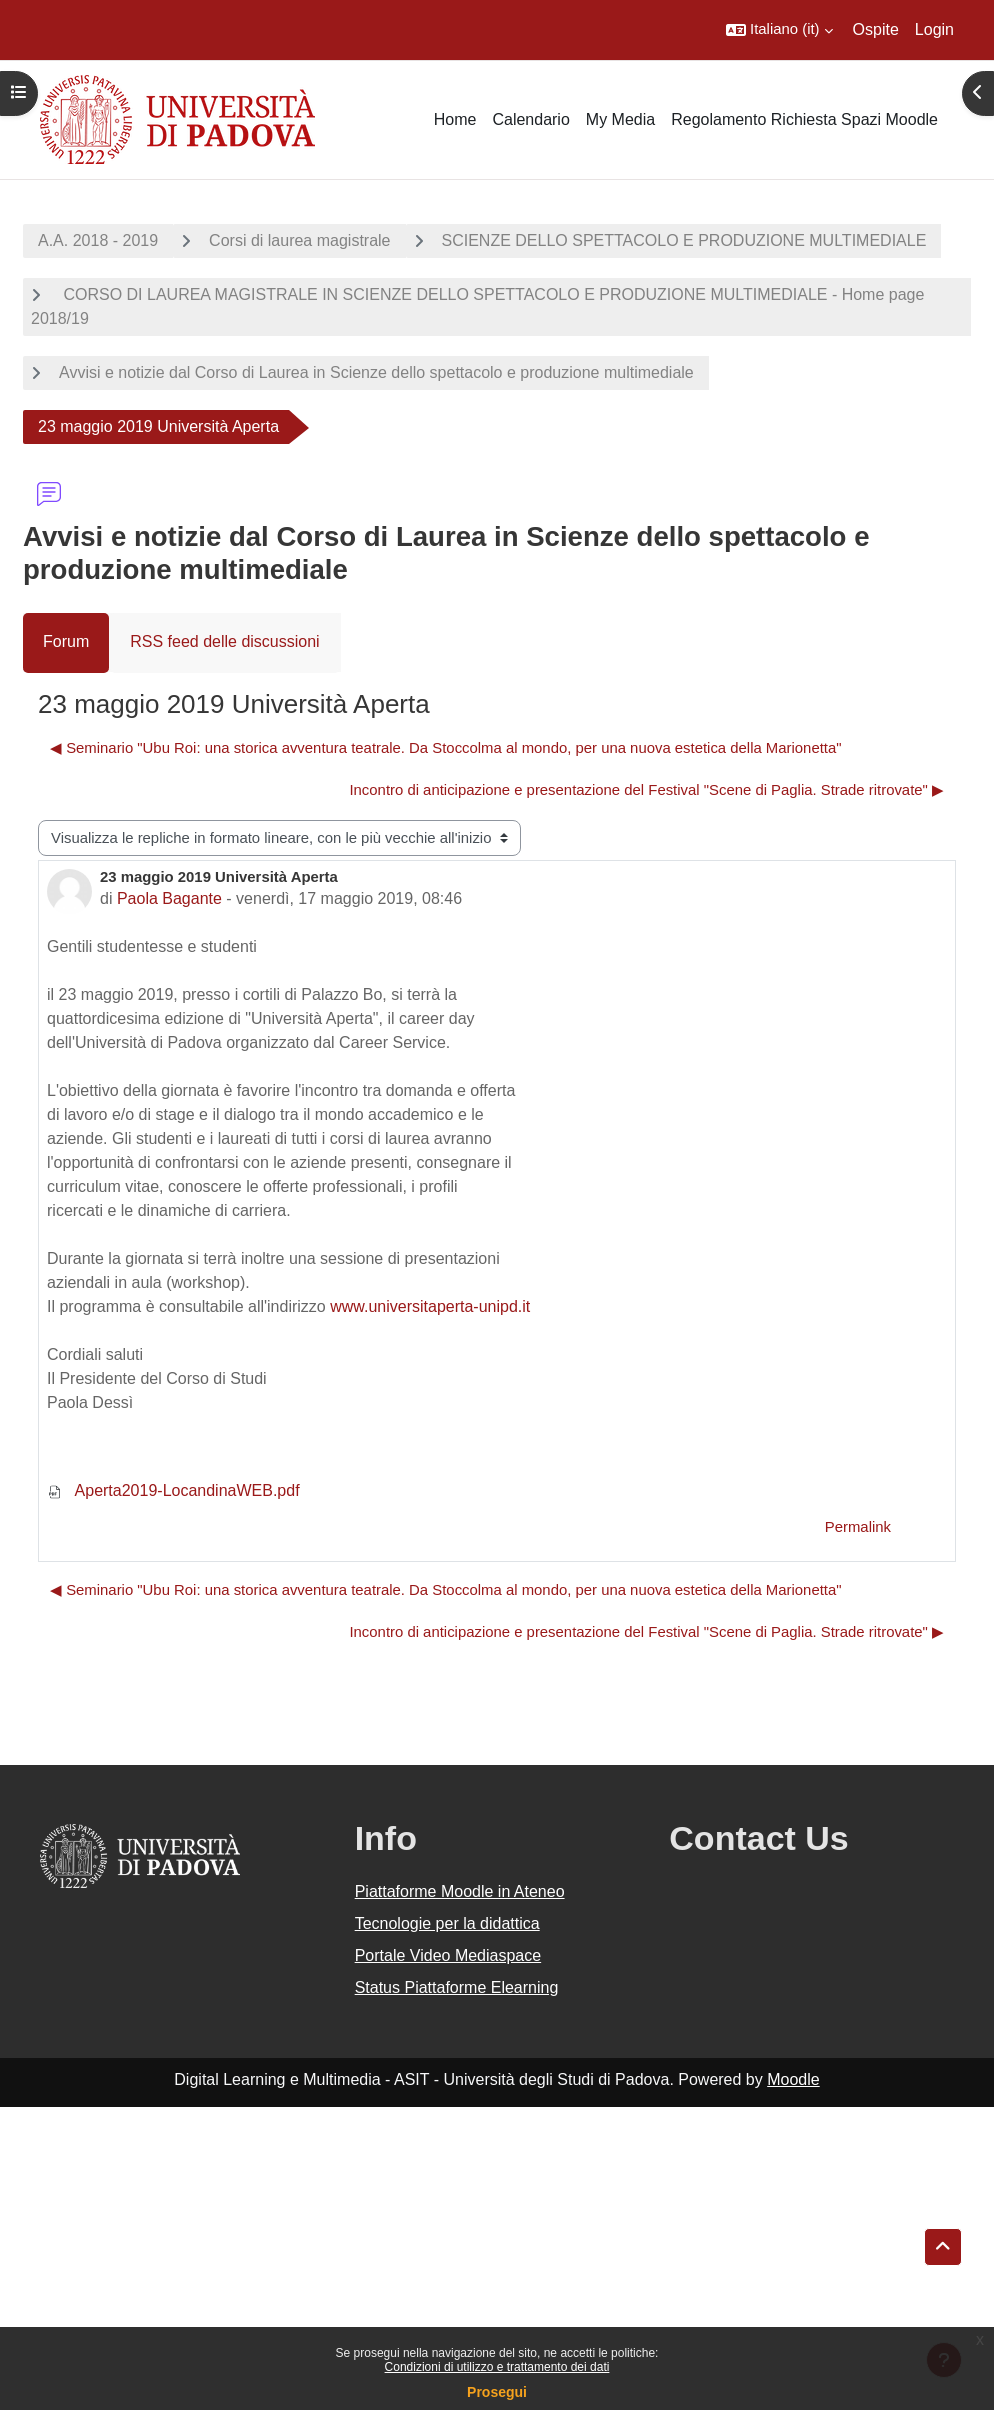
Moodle (793, 2079)
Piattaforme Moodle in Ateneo (460, 1891)
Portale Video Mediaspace (448, 1955)
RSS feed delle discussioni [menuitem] (224, 641)
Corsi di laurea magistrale (299, 240)
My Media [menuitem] (620, 119)
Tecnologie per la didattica (447, 1923)
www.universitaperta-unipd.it (430, 1306)
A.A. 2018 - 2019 (98, 240)
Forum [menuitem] (66, 641)
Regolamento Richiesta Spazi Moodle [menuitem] (804, 119)
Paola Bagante (169, 898)
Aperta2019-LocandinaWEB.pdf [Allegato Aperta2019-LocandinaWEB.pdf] (173, 1490)
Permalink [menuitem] (858, 1527)
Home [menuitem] (455, 119)
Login (934, 29)
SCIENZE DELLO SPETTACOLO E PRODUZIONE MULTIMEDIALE (684, 240)
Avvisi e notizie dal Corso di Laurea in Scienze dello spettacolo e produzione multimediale (376, 372)
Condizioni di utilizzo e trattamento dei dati (497, 2367)
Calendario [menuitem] (530, 119)
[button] (779, 30)
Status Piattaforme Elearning (457, 1987)
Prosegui (497, 2392)
